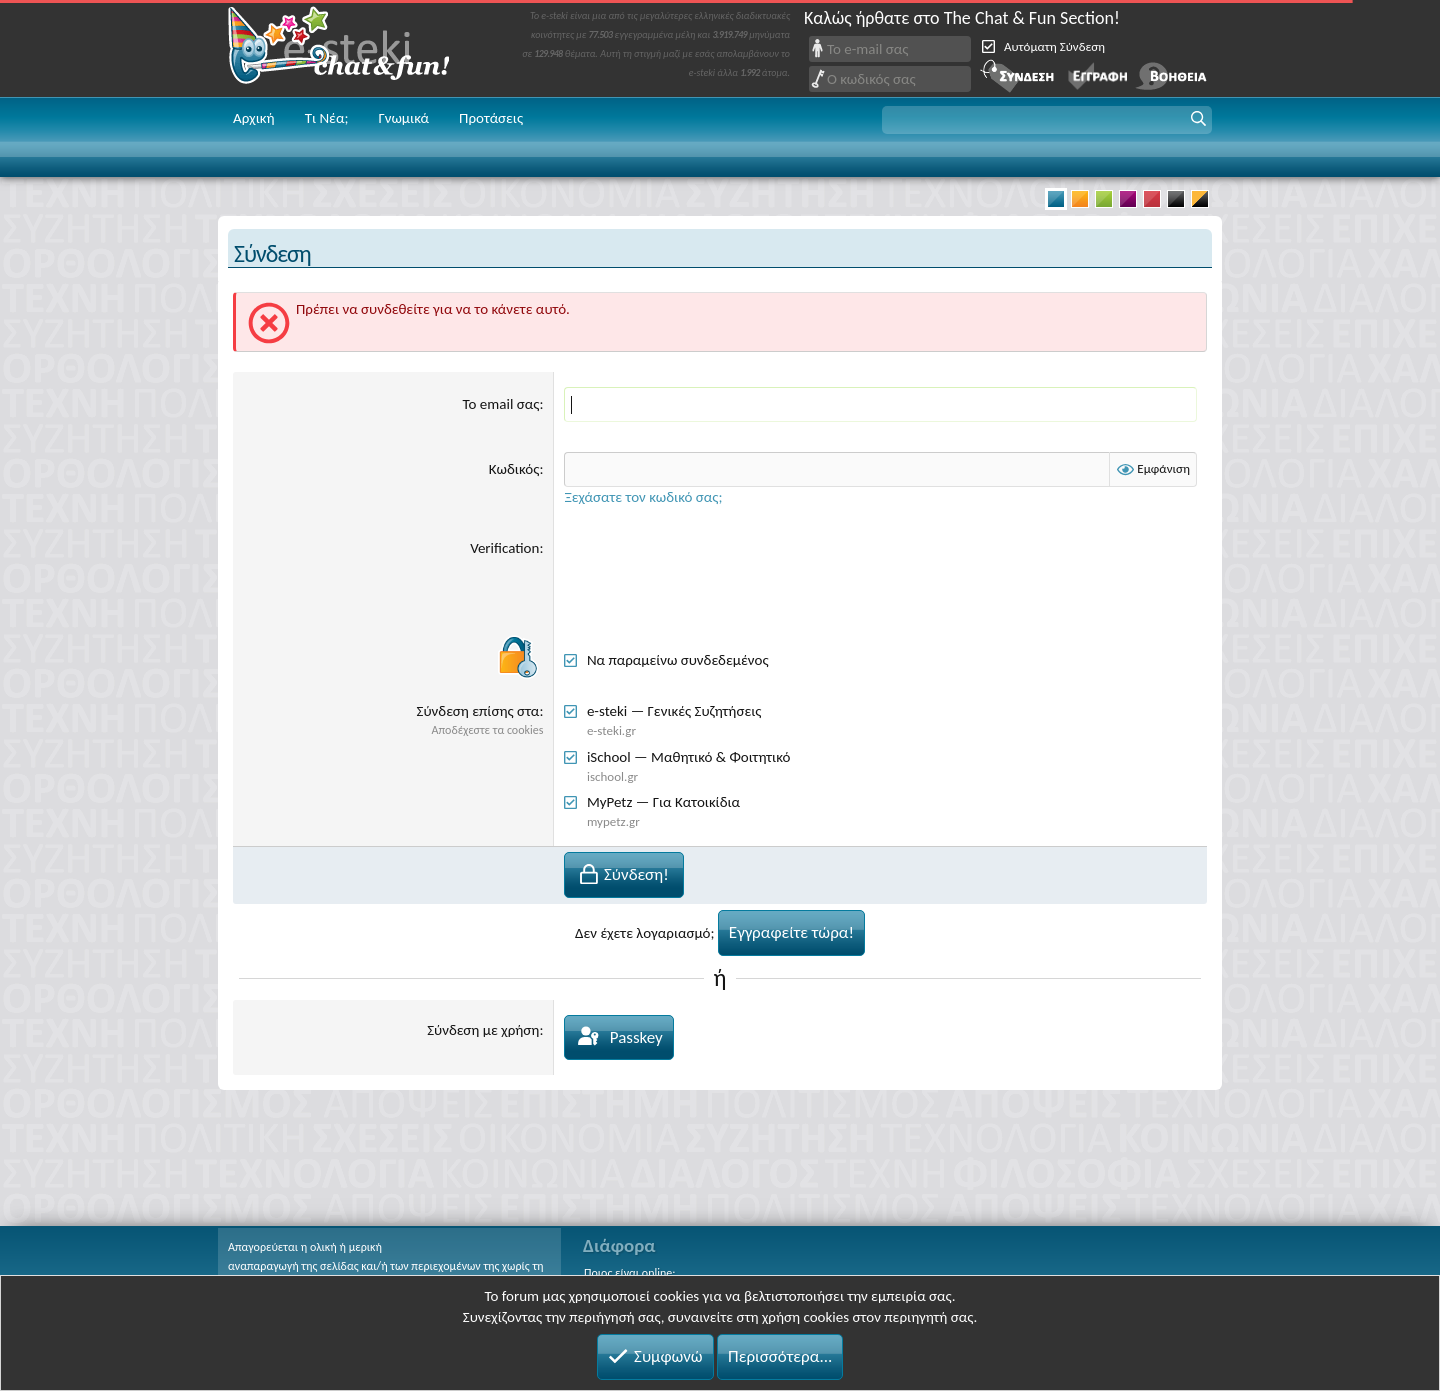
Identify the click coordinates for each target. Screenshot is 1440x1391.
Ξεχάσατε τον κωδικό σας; (643, 497)
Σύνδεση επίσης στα (478, 711)
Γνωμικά (403, 118)
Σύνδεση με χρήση (483, 1030)
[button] (1047, 120)
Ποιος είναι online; (629, 1273)
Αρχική (254, 118)
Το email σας (501, 404)
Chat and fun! (353, 48)
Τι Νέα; (327, 118)
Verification (504, 548)
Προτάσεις (491, 118)
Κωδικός (514, 469)
